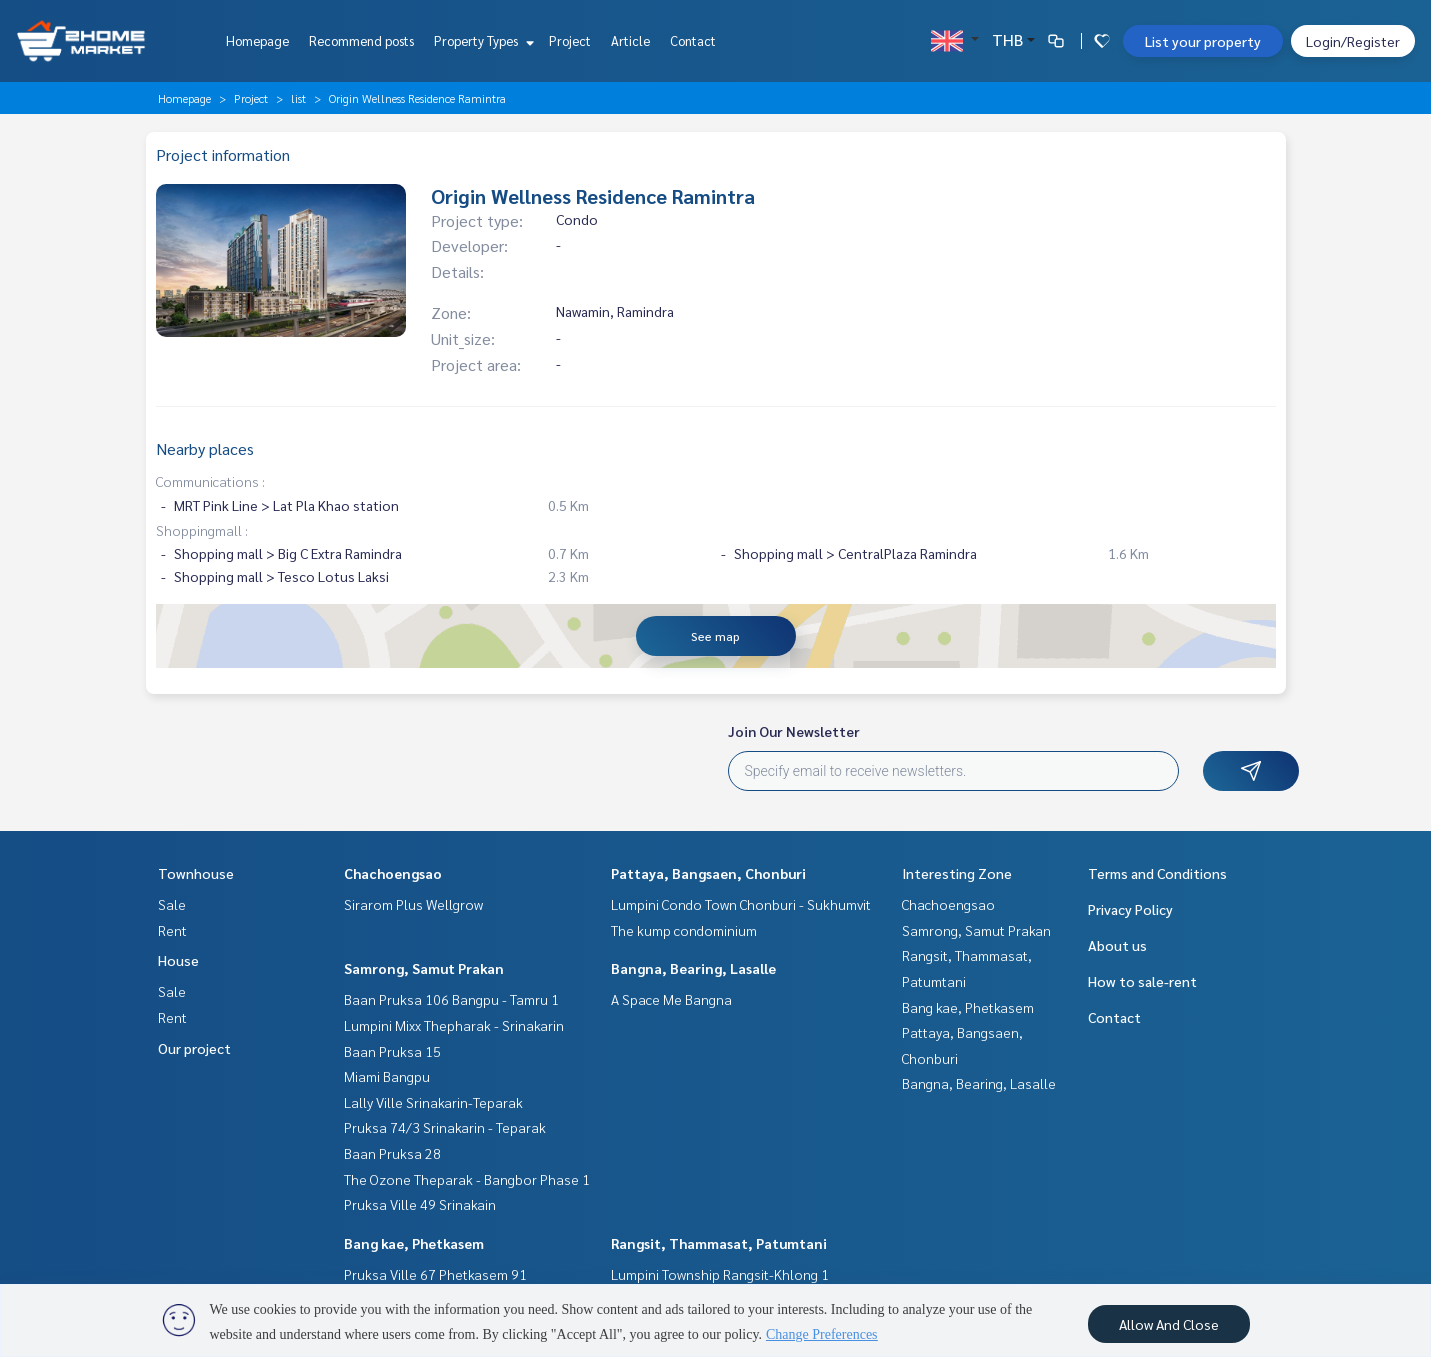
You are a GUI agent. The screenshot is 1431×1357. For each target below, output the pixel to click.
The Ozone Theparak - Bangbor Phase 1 (467, 1179)
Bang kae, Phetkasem (414, 1243)
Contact (693, 40)
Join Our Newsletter (794, 731)
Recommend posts (361, 40)
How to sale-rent (1142, 981)
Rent (172, 930)
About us (1117, 945)
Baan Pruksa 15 (392, 1051)
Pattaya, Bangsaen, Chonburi (708, 873)
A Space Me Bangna (671, 999)
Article (630, 40)
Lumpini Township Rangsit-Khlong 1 (720, 1274)
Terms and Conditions (1157, 873)
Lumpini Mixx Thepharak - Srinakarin (454, 1025)
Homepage (257, 40)
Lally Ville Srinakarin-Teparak (433, 1102)
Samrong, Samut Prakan (424, 968)
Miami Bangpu (387, 1076)
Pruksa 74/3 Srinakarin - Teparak (445, 1127)
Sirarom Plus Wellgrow (413, 904)
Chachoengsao (393, 873)
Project (570, 40)
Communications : (210, 481)
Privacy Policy (1130, 909)
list (298, 98)
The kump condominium (684, 930)
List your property (1203, 41)
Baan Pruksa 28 (392, 1153)
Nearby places (205, 448)
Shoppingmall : (202, 530)
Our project (194, 1048)
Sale (172, 904)
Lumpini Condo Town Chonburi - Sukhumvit (741, 904)
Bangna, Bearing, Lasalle (693, 968)
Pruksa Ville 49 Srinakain (420, 1204)
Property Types (481, 40)
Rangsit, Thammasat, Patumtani (719, 1243)
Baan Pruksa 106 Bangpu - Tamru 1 (451, 999)
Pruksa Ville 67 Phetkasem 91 (435, 1274)
